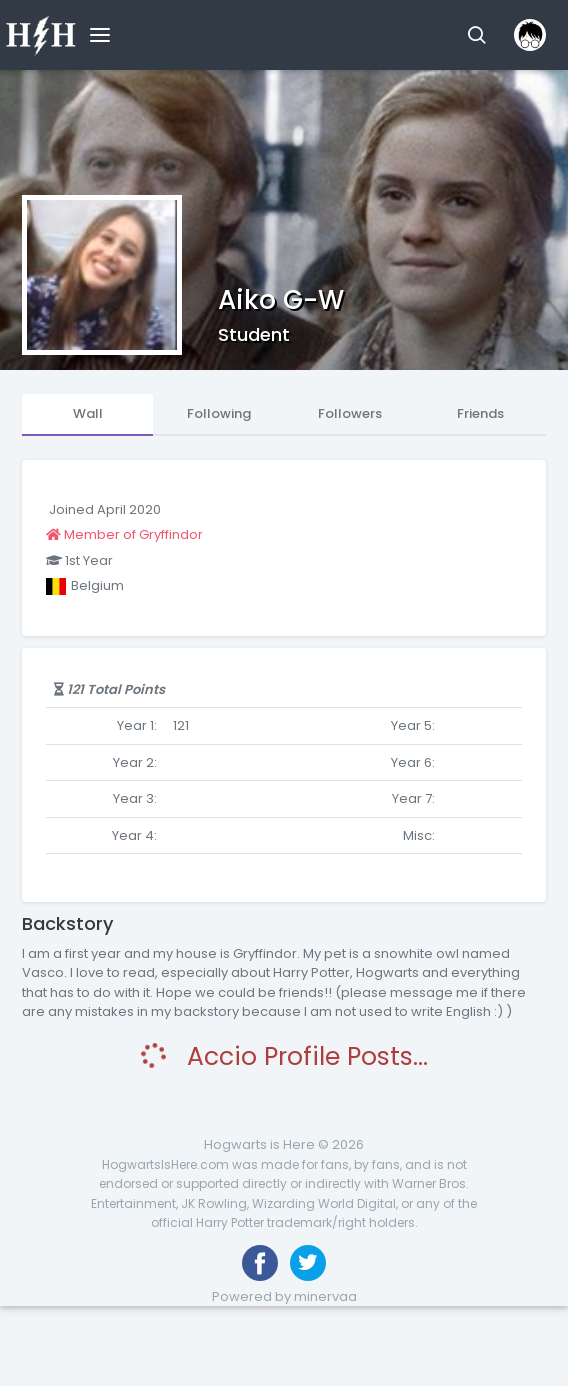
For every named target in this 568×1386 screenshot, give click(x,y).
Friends (480, 413)
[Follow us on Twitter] (308, 1263)
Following (219, 413)
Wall (88, 413)
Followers (350, 413)
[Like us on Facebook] (260, 1263)
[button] (476, 35)
